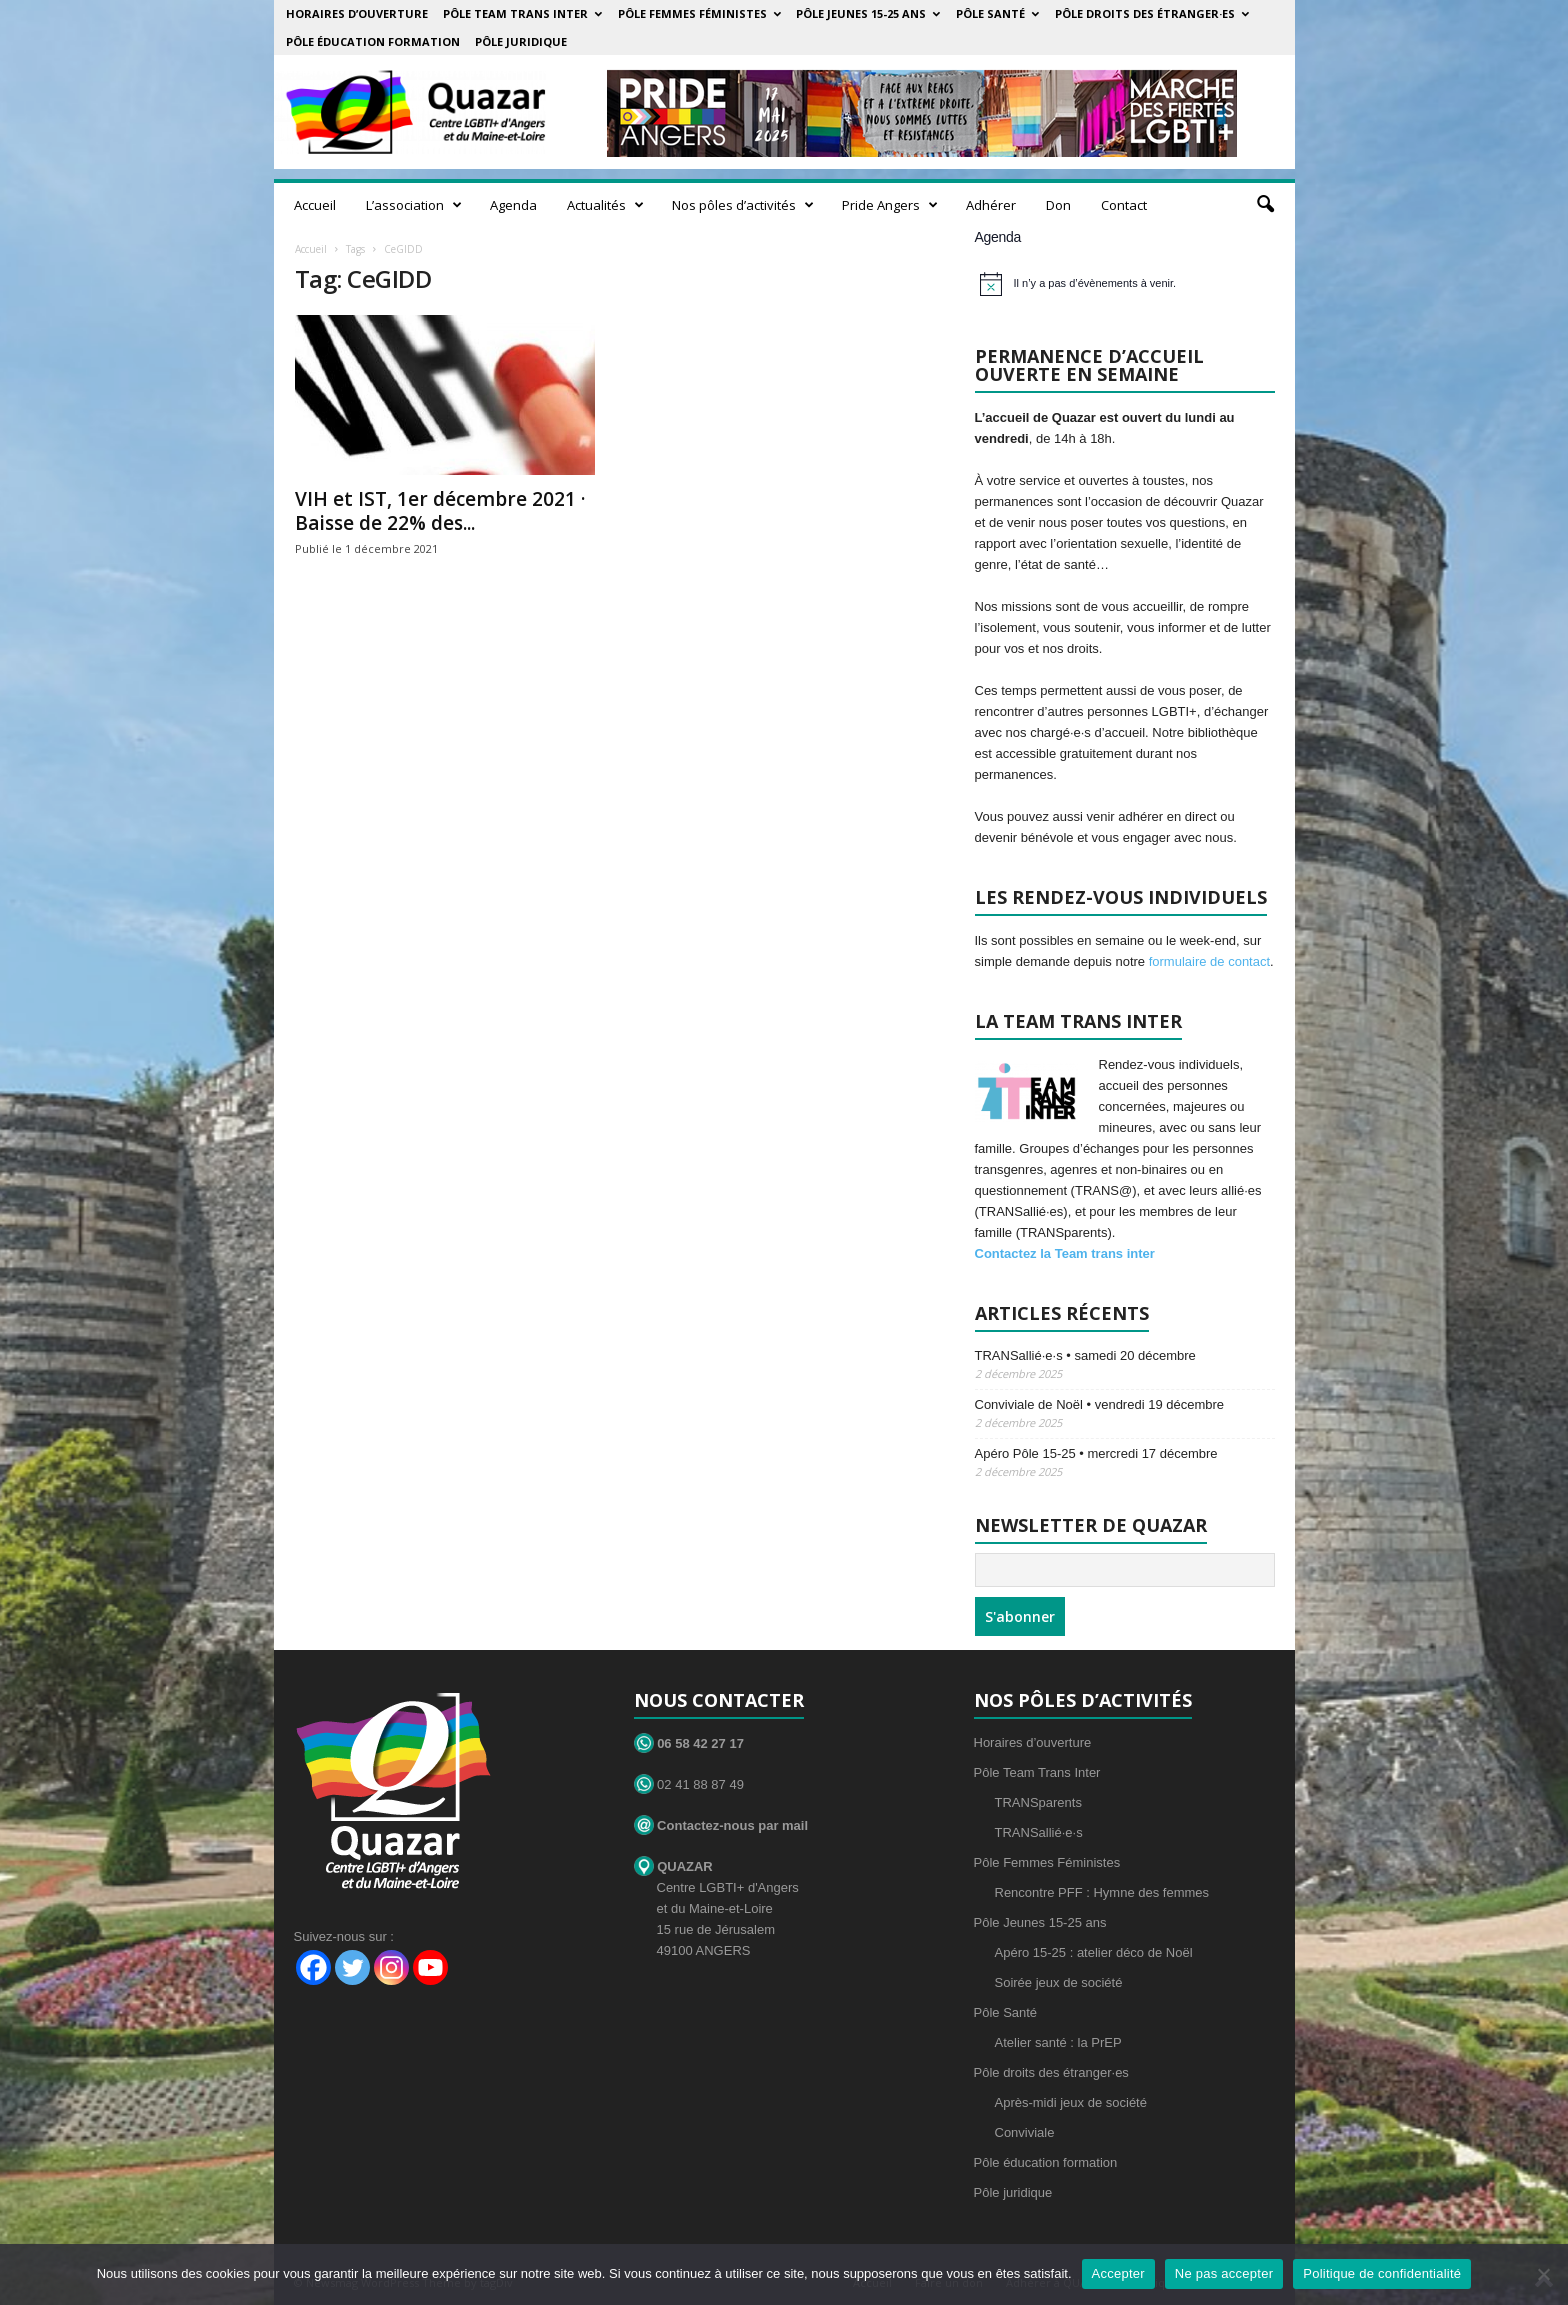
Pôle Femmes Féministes (699, 13)
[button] (1265, 205)
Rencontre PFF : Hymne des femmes (1102, 1892)
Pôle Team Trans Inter (522, 13)
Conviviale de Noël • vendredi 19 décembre (1100, 1404)
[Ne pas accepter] (1543, 2274)
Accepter (1118, 2273)
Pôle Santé (997, 13)
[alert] (1127, 284)
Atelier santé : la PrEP (1058, 2042)
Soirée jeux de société (1059, 1982)
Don (1058, 205)
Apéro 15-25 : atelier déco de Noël (1094, 1952)
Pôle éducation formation (373, 41)
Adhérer (991, 205)
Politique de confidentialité (1382, 2273)
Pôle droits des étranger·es (1152, 13)
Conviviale (1025, 2132)
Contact (1124, 205)
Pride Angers (890, 205)
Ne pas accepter (1224, 2273)
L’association (414, 205)
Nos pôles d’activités (743, 205)
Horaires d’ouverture (357, 13)
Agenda (513, 205)
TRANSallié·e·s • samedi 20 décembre (1085, 1355)
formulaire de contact (1209, 961)
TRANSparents (1038, 1802)
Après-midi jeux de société (1071, 2102)
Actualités (605, 205)
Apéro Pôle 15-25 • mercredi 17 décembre (1096, 1453)
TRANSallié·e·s (1039, 1832)
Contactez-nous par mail (721, 1825)
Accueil (315, 205)
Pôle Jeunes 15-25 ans (868, 13)
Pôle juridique (521, 41)
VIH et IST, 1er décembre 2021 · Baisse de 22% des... (440, 511)
